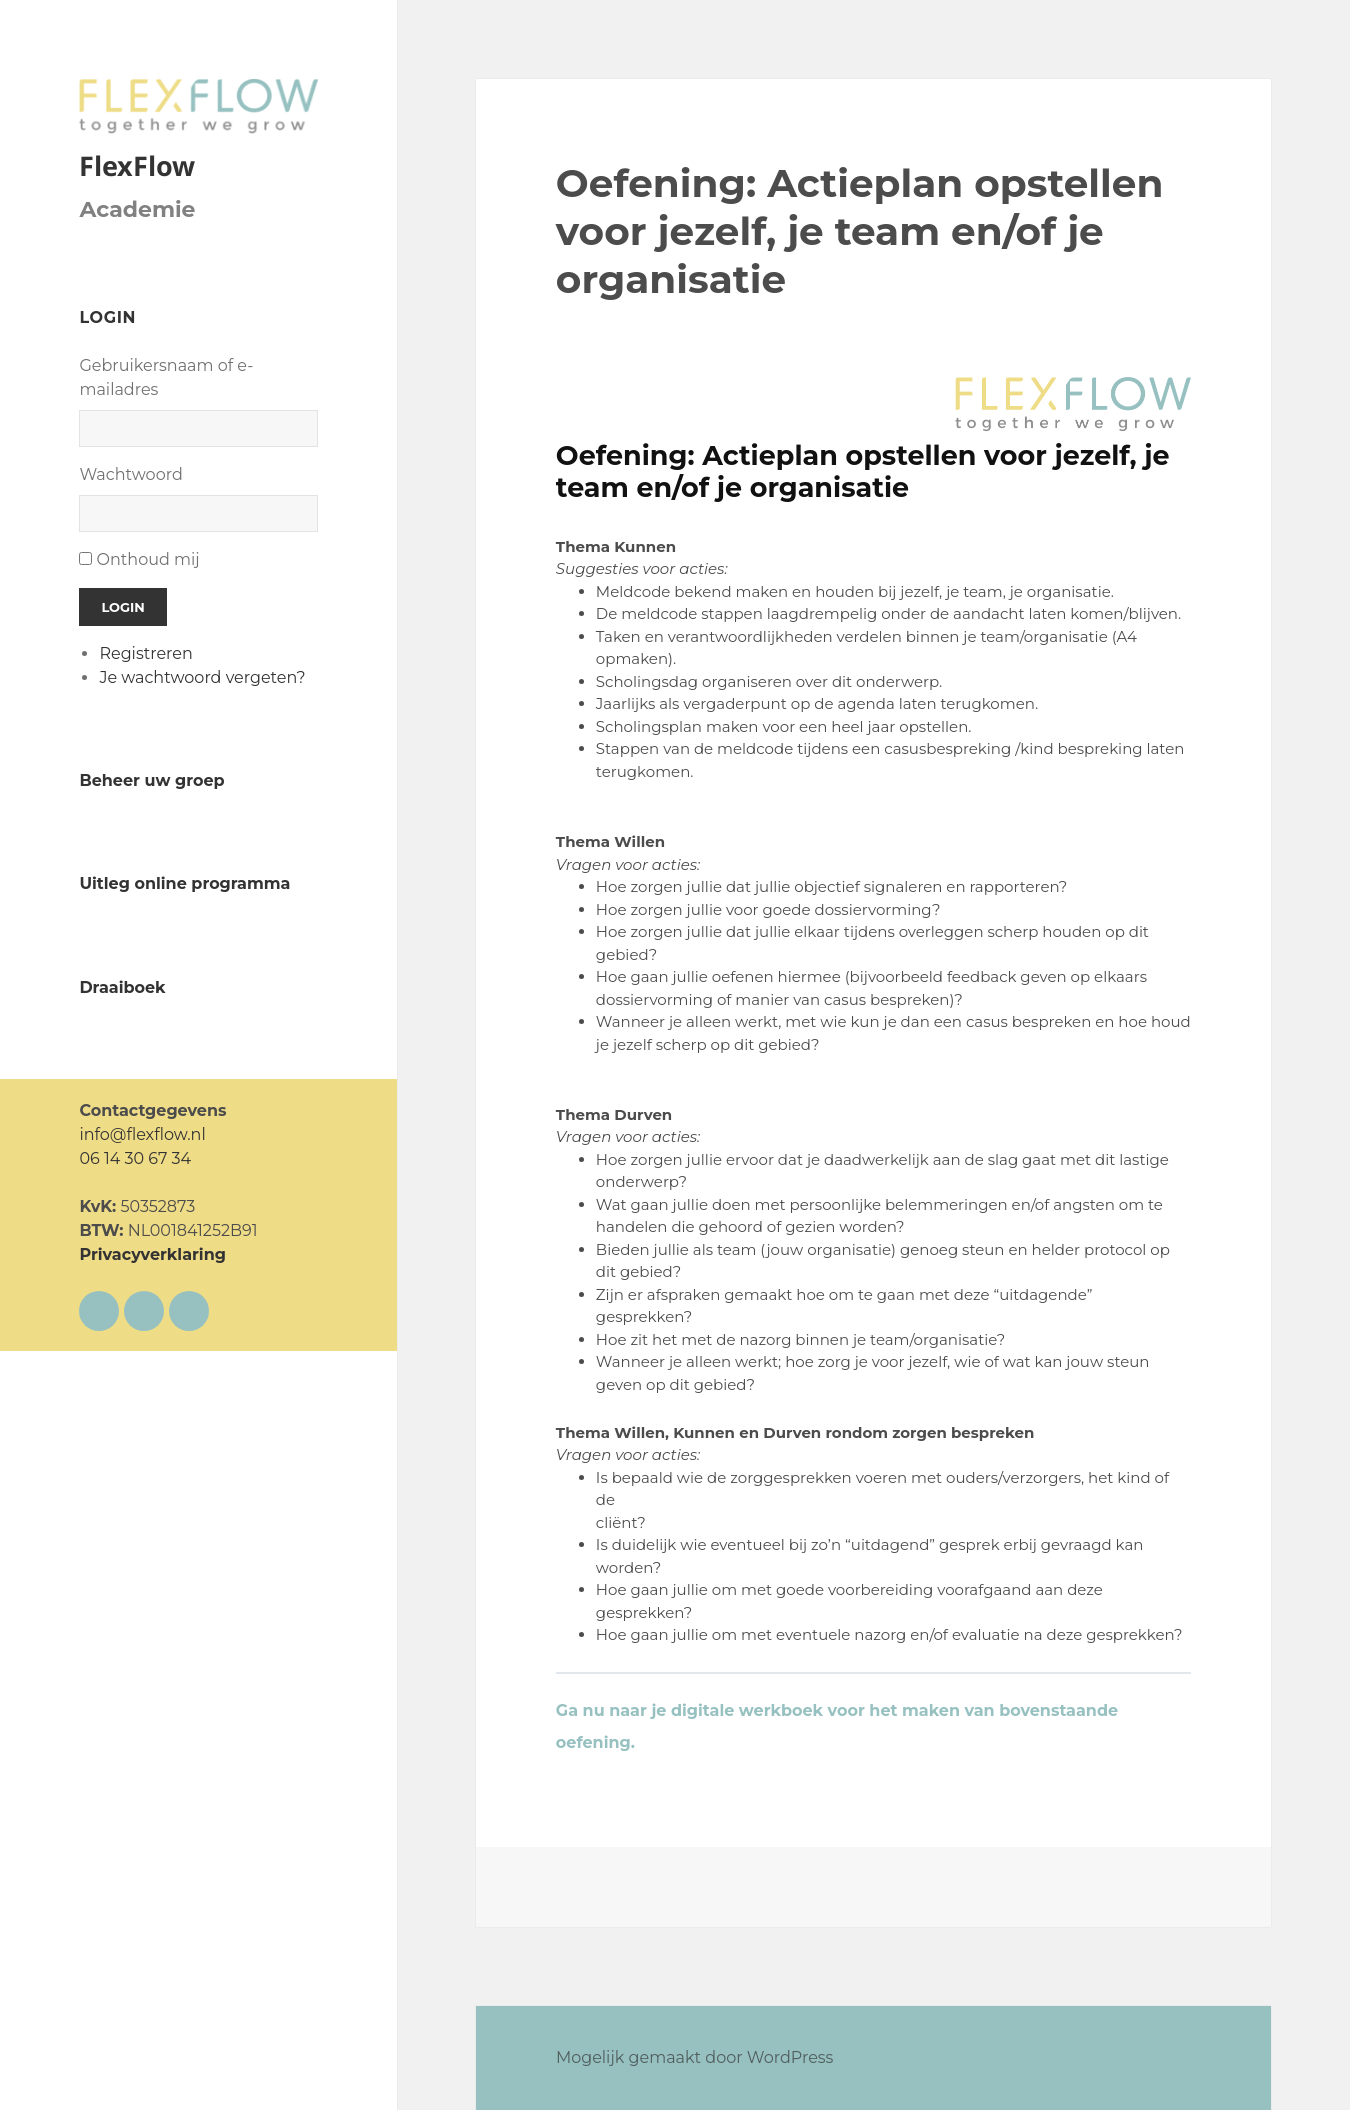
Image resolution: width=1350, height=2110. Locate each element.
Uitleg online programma (184, 883)
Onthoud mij (148, 559)
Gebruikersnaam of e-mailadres (166, 377)
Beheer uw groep (151, 780)
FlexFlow (137, 165)
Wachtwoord (130, 474)
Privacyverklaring (152, 1254)
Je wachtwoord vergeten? (202, 677)
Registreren (145, 653)
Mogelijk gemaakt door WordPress (695, 2057)
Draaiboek (122, 987)
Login (122, 607)
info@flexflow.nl (142, 1134)
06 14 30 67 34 (135, 1158)
